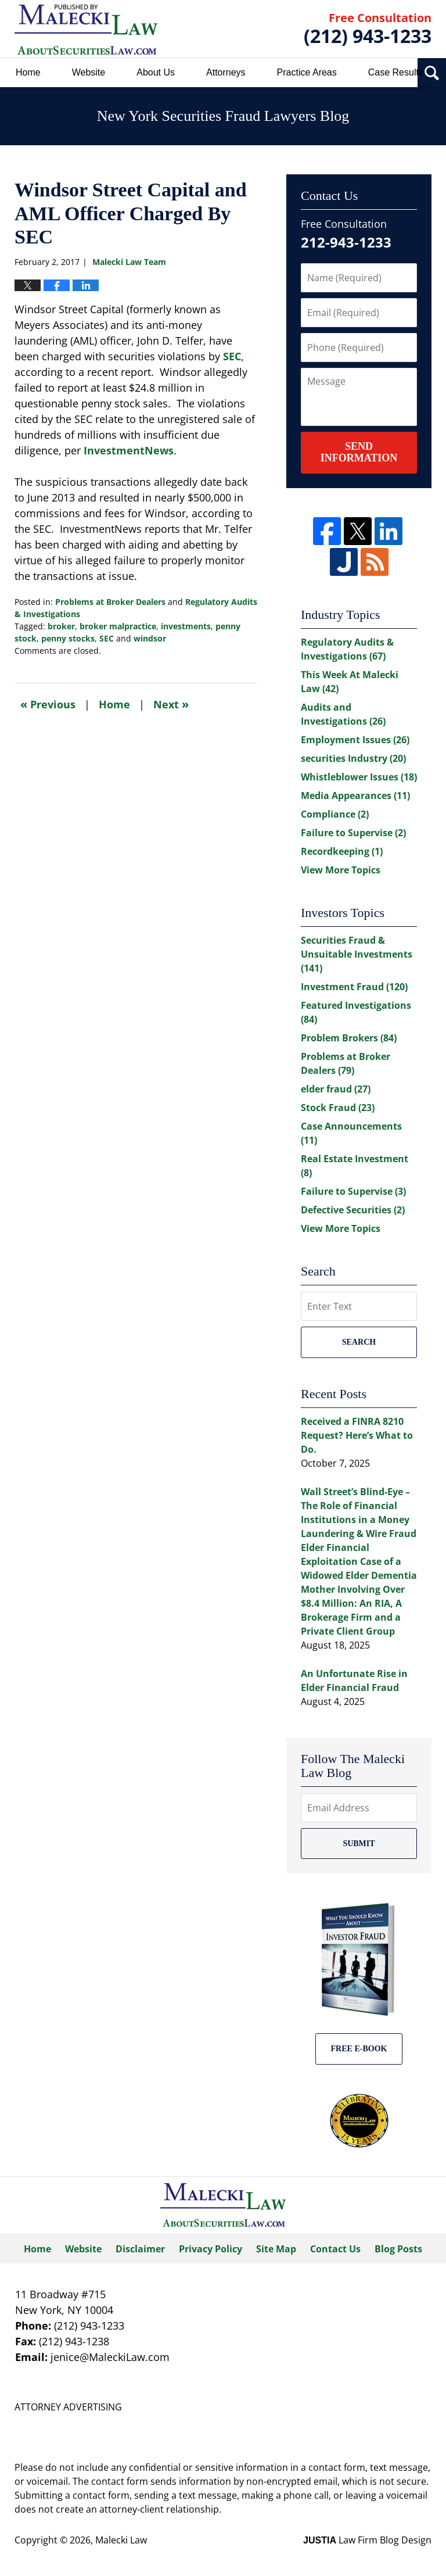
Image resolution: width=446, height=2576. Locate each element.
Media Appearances (355, 795)
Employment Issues (355, 739)
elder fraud (336, 1089)
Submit (359, 1843)
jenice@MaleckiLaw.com (110, 2357)
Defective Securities (353, 1209)
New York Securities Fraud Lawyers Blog (86, 29)
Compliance (335, 814)
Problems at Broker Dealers (110, 601)
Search (359, 1342)
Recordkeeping (342, 851)
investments (186, 626)
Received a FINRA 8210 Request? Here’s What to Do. (357, 1435)
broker (61, 626)
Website (89, 72)
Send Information (359, 452)
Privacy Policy (210, 2248)
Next (171, 704)
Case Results (395, 72)
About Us (155, 72)
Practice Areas (307, 72)
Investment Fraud (354, 986)
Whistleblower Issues (359, 777)
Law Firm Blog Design (367, 2540)
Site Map (276, 2248)
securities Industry (353, 758)
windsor (150, 638)
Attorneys (226, 72)
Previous (47, 704)
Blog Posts (398, 2248)
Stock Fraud (338, 1107)
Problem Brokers (349, 1037)
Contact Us (335, 2248)
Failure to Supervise (353, 832)
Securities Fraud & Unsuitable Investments (356, 954)
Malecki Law (121, 2540)
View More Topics (340, 870)
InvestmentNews (129, 450)
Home (28, 72)
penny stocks (68, 638)
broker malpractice (118, 626)
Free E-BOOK (359, 2048)
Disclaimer (140, 2248)
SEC (232, 356)
